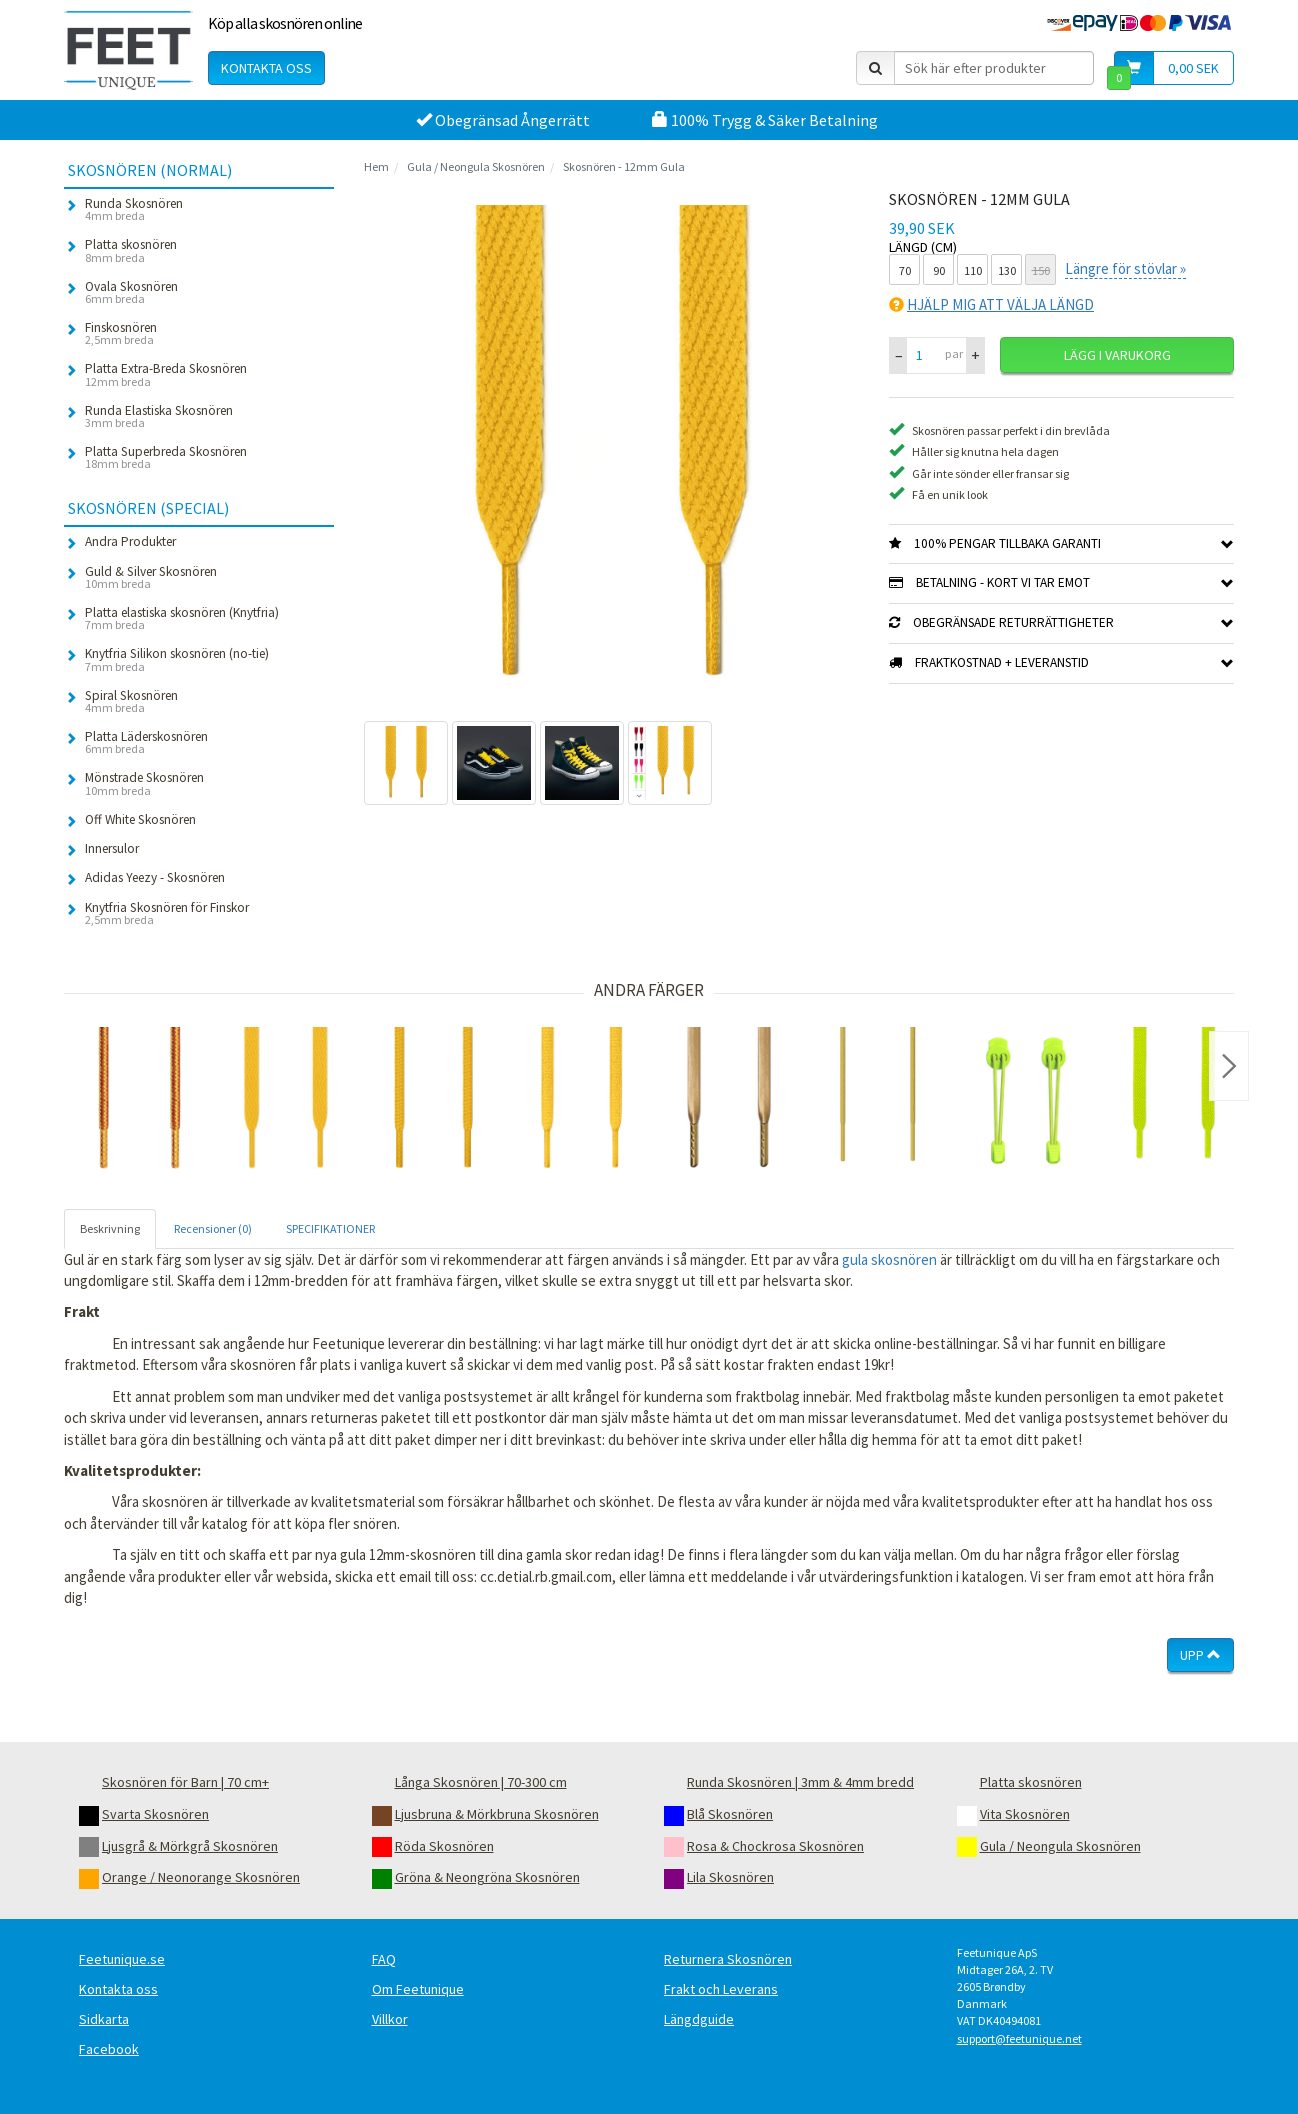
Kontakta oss (266, 68)
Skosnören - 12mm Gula (624, 166)
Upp (1200, 1655)
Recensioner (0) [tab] (213, 1228)
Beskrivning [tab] (110, 1228)
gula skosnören (889, 1259)
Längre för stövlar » (1125, 268)
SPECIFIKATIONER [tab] (330, 1228)
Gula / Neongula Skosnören (476, 166)
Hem (376, 166)
